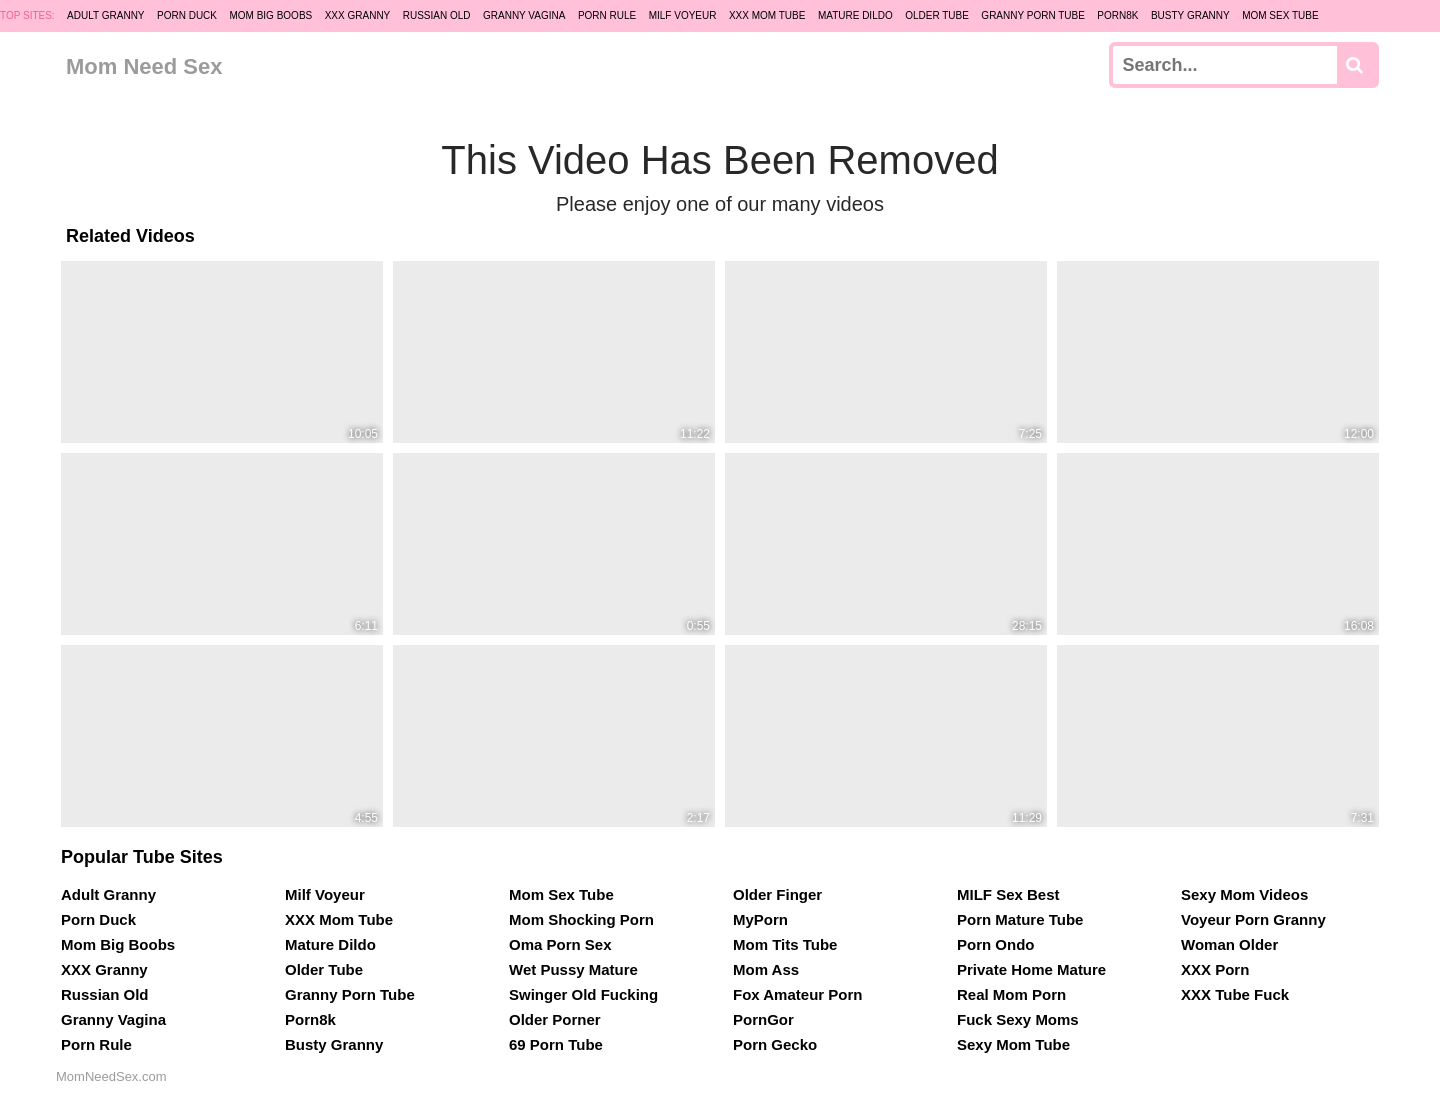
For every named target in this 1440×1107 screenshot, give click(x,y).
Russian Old (437, 15)
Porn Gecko (775, 1044)
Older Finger (777, 894)
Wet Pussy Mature (573, 969)
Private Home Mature (1031, 969)
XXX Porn (1215, 969)
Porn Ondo (996, 944)
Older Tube (937, 15)
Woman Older (1229, 944)
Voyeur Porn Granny (1253, 919)
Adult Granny (105, 15)
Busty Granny (1190, 15)
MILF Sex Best (1008, 894)
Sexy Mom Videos (1244, 894)
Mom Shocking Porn (581, 919)
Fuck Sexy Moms (1018, 1019)
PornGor (763, 1019)
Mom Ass (766, 969)
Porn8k (1117, 15)
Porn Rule (607, 15)
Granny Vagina (524, 15)
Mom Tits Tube (785, 944)
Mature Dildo (855, 15)
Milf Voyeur (683, 15)
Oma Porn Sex (560, 944)
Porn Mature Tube (1020, 919)
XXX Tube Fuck (1235, 994)
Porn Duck (187, 15)
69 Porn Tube (556, 1044)
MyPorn (760, 919)
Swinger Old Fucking (583, 994)
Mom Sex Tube (1280, 15)
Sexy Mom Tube (1013, 1044)
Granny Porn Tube (1033, 15)
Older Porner (555, 1019)
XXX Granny (358, 15)
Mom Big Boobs (270, 15)
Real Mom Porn (1011, 994)
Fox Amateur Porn (797, 994)
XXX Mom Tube (767, 15)
